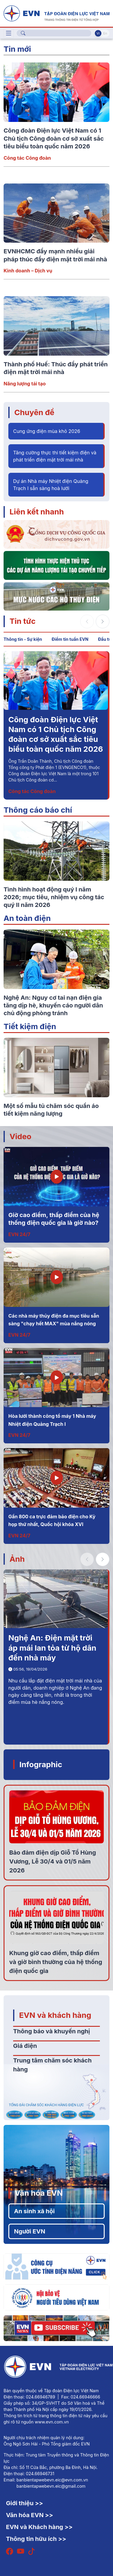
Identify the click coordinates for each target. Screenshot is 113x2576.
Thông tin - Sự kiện (23, 639)
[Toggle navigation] (9, 33)
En (105, 33)
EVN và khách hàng (55, 2015)
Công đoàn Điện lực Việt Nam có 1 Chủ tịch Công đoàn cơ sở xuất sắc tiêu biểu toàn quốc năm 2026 (54, 138)
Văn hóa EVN (39, 2192)
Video (20, 1136)
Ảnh (17, 1559)
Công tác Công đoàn (27, 158)
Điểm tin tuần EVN (70, 639)
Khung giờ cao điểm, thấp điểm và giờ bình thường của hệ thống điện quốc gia (55, 1961)
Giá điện (25, 2045)
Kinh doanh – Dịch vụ (28, 271)
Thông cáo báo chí (38, 809)
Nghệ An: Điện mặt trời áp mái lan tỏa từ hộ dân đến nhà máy (52, 1647)
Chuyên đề (34, 412)
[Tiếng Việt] (56, 13)
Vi (98, 33)
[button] (102, 621)
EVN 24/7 (19, 1234)
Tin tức (22, 621)
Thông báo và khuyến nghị (51, 2031)
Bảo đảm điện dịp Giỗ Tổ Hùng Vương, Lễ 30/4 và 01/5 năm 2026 (52, 1861)
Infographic (40, 1764)
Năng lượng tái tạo (25, 384)
